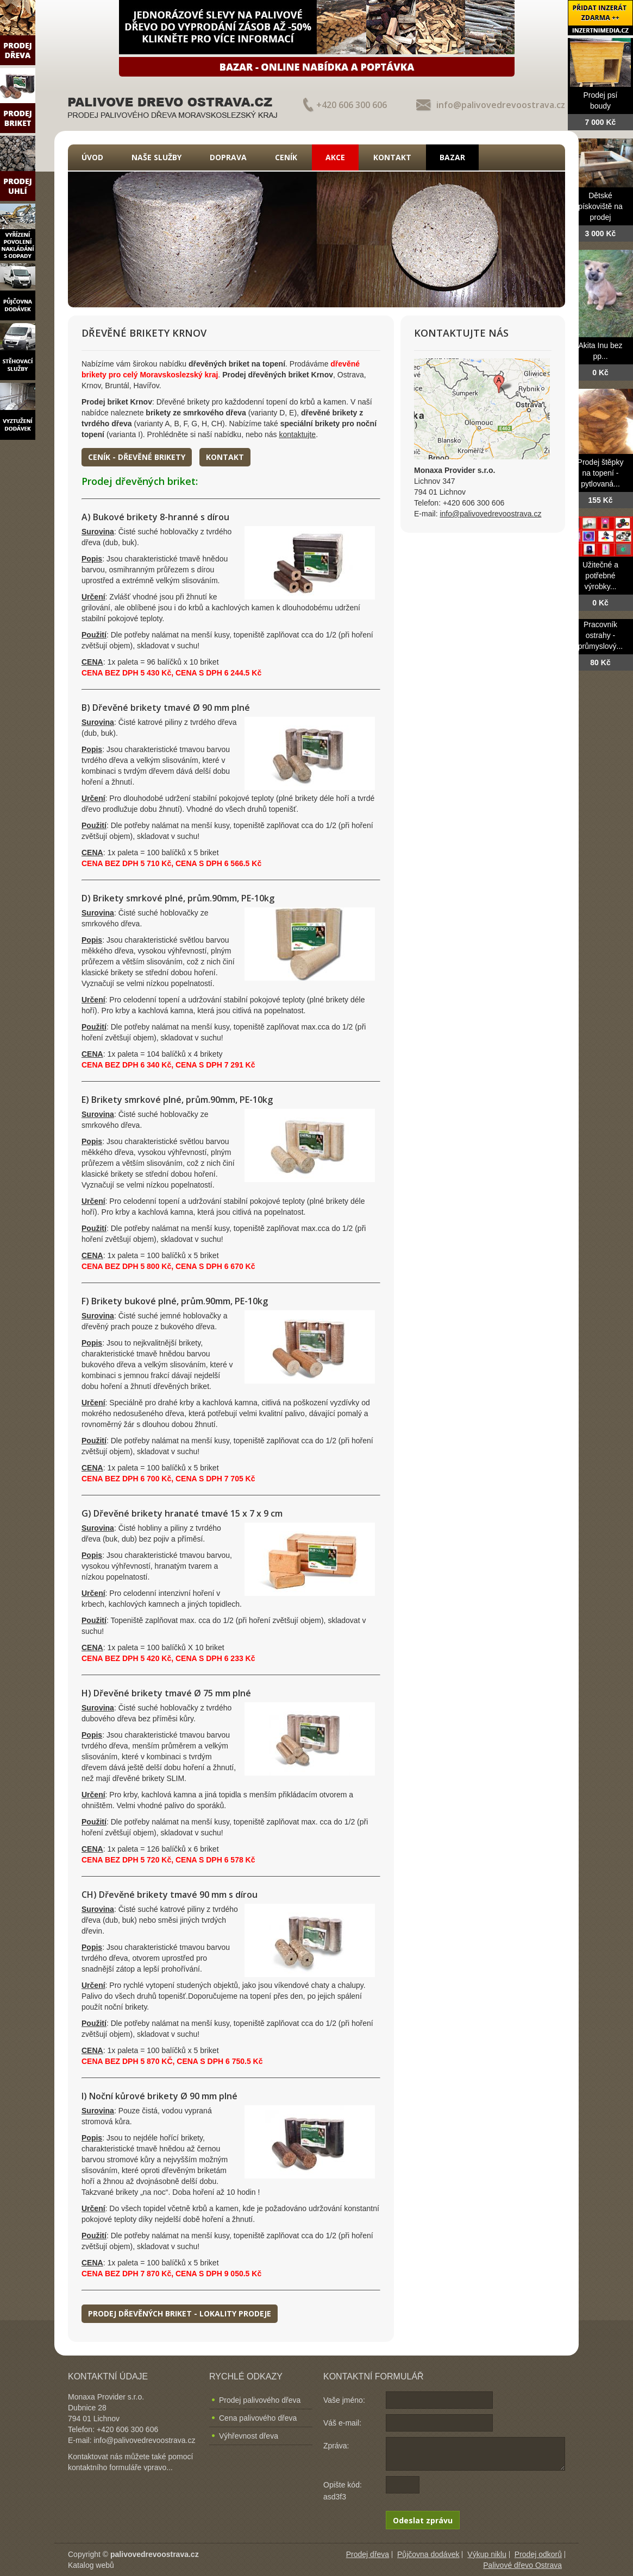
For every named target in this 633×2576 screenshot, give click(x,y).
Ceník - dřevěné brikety (136, 457)
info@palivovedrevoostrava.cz (500, 105)
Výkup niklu (486, 2554)
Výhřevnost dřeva (248, 2436)
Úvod (92, 157)
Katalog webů (91, 2565)
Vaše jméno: (344, 2400)
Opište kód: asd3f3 (342, 2490)
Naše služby (156, 157)
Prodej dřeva (367, 2554)
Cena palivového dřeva (258, 2418)
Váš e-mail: (342, 2423)
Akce (335, 157)
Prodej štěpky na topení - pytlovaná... (601, 473)
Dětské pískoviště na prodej (600, 206)
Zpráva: (336, 2445)
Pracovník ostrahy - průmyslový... (600, 635)
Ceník (286, 157)
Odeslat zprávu (423, 2520)
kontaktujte (297, 434)
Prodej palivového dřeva (259, 2400)
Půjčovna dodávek (428, 2554)
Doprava (228, 157)
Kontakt (392, 157)
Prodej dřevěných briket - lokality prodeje (179, 2313)
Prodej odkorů (538, 2554)
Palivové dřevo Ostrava (522, 2565)
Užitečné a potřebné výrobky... (600, 575)
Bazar (452, 157)
